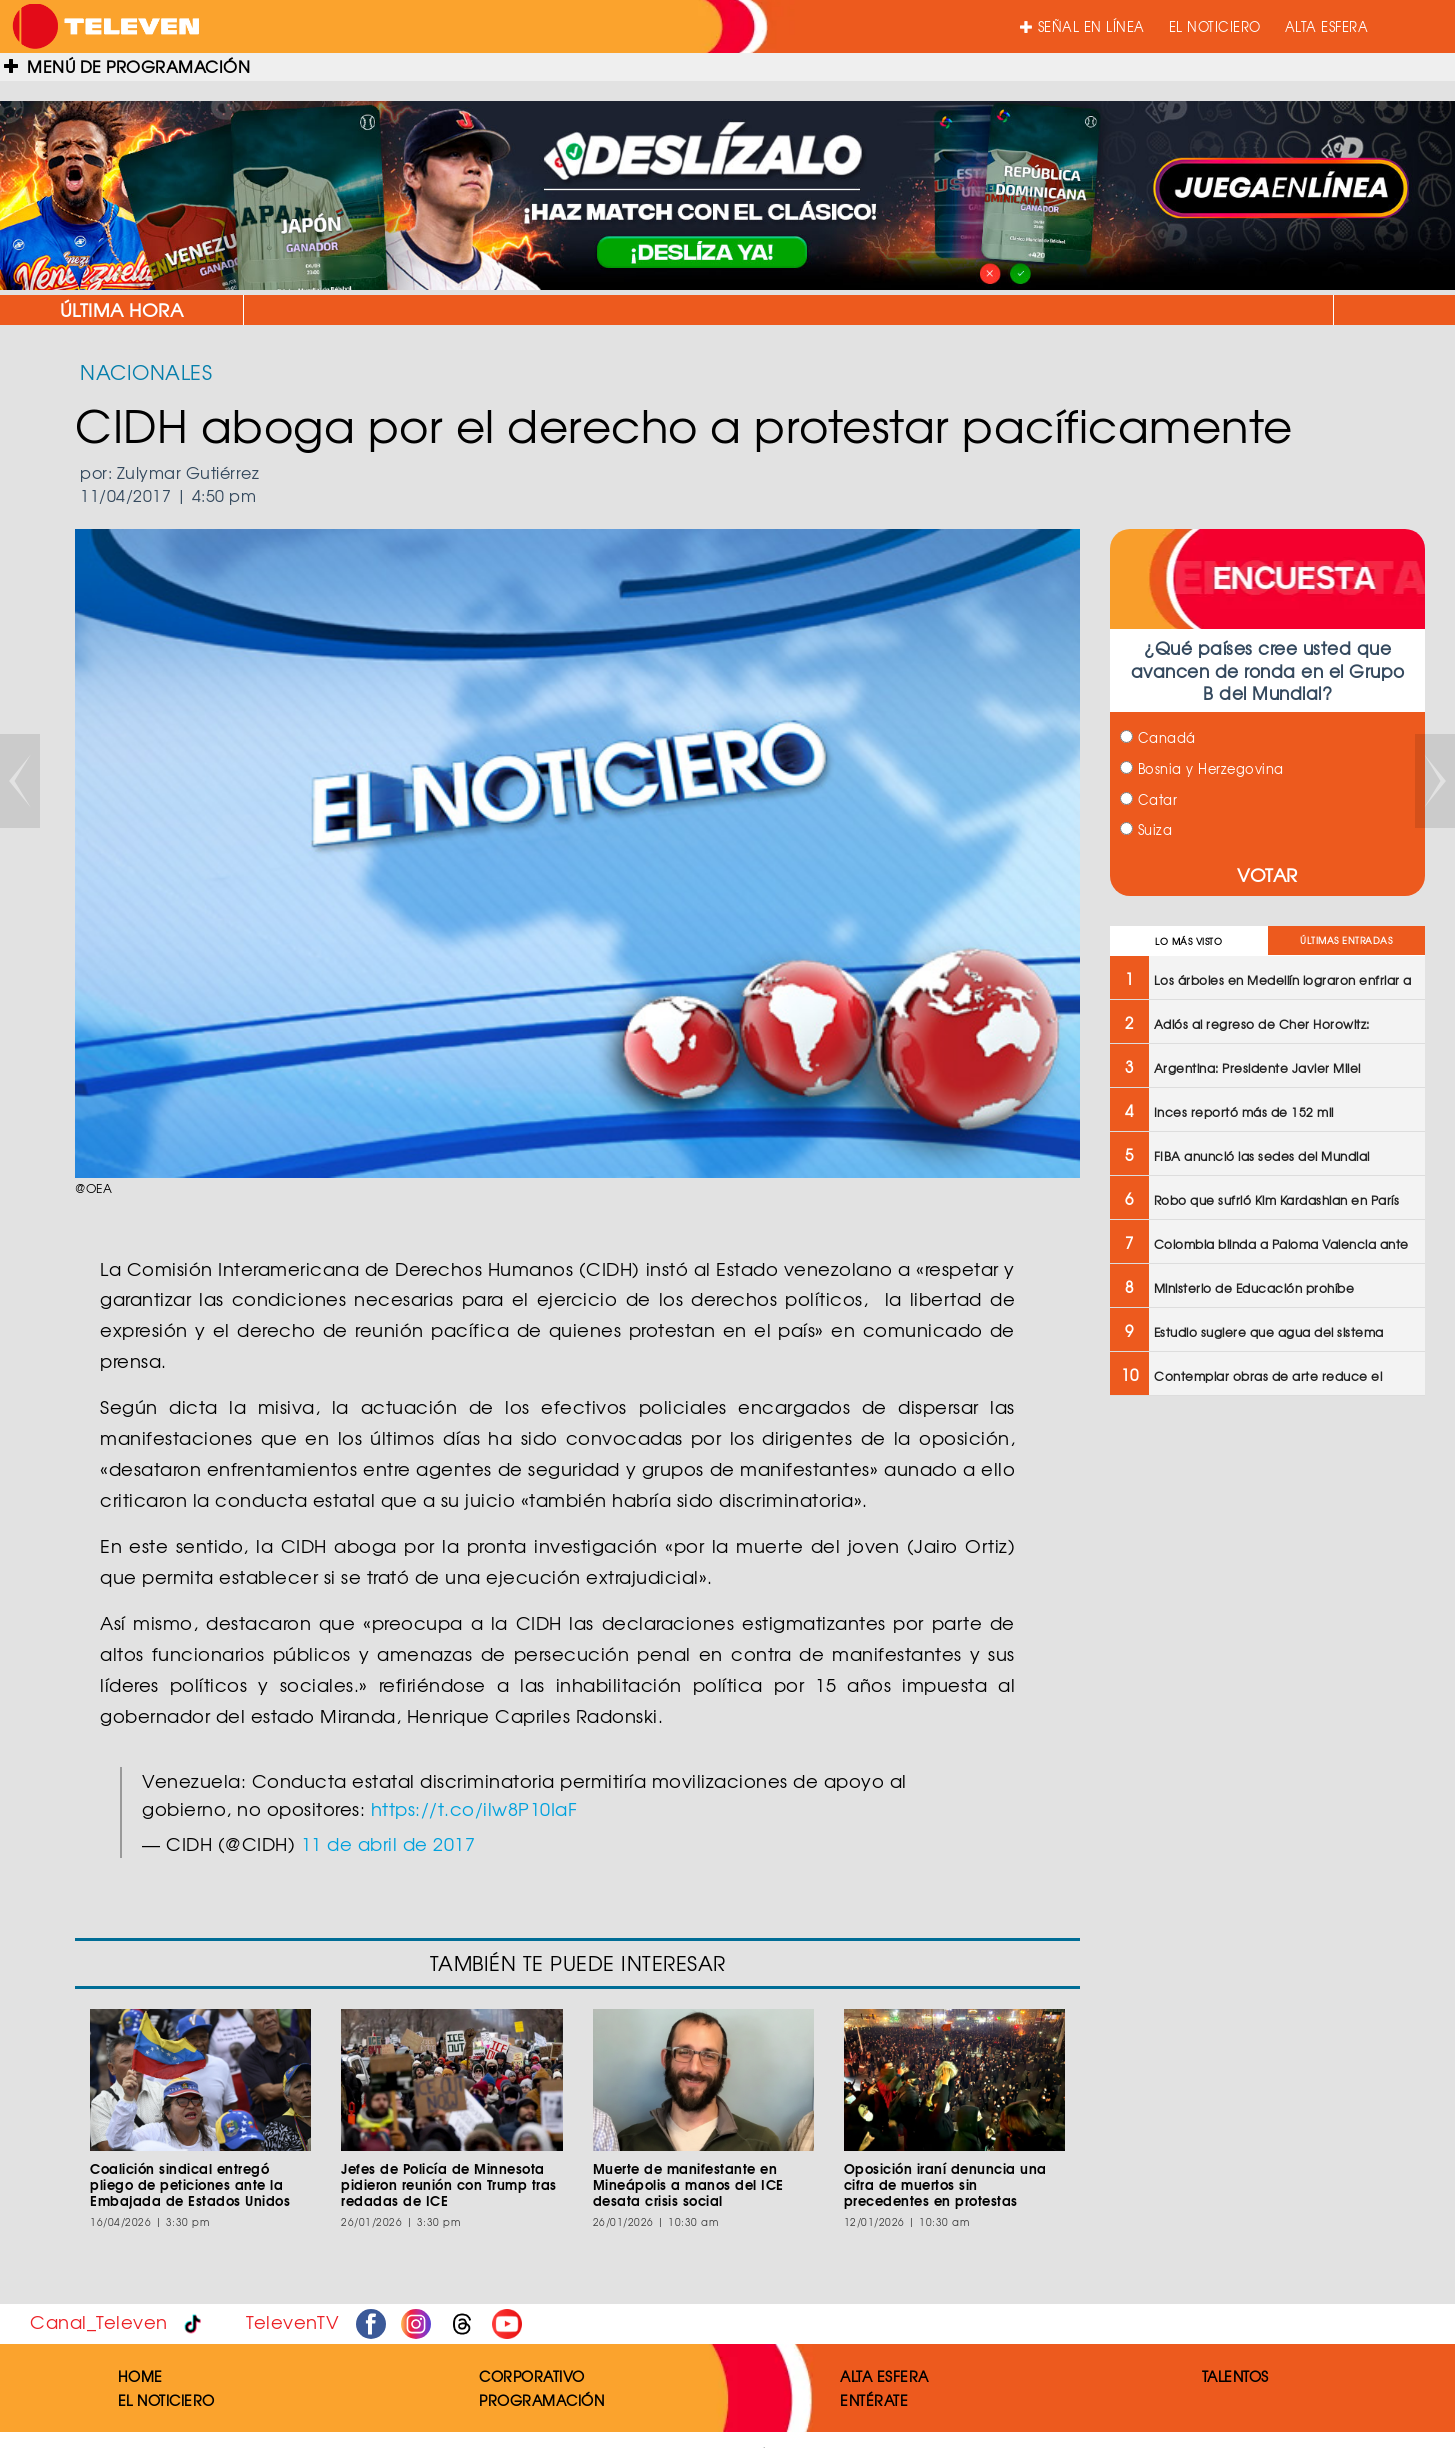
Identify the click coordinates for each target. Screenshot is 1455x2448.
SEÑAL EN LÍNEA (1082, 26)
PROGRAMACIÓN (541, 2400)
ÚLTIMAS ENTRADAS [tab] (1346, 940)
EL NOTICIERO (1215, 26)
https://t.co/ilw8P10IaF (474, 1808)
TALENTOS (1235, 2376)
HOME (140, 2376)
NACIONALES (146, 371)
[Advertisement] (1265, 1556)
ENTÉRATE (874, 2400)
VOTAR (1267, 874)
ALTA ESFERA (1327, 26)
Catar (1148, 799)
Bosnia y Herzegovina (1202, 768)
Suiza (1146, 829)
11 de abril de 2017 (388, 1843)
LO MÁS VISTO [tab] (1188, 941)
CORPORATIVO (532, 2376)
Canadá (1158, 737)
